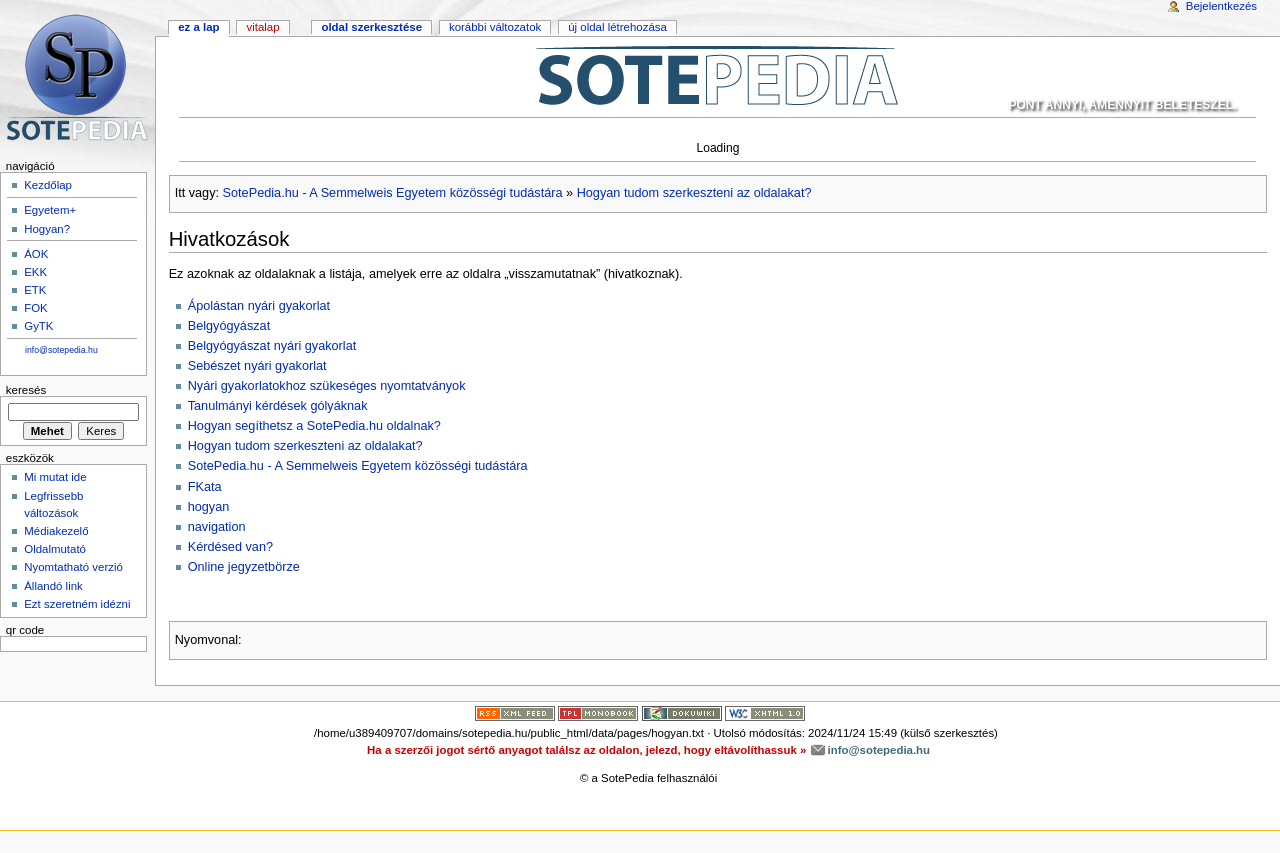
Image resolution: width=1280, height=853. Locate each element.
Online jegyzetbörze (244, 567)
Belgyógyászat (229, 326)
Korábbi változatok (495, 27)
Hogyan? (47, 229)
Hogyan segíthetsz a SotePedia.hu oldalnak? (314, 426)
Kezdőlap (48, 185)
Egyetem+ (50, 210)
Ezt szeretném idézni (77, 604)
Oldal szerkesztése (371, 27)
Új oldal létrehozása (617, 27)
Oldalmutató (55, 549)
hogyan (209, 507)
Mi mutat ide (55, 477)
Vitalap (262, 27)
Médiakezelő (56, 531)
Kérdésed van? (230, 547)
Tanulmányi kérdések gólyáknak (278, 406)
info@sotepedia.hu (61, 350)
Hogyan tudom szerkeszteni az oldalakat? (694, 193)
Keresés (26, 390)
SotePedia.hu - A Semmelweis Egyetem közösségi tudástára (393, 193)
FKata (205, 487)
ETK (35, 290)
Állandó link (53, 586)
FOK (36, 308)
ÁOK (36, 254)
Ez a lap (198, 27)
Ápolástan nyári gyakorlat (259, 306)
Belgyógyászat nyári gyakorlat (272, 346)
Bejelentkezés (1221, 6)
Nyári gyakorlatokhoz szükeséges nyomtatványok (327, 386)
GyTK (38, 326)
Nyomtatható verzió (73, 567)
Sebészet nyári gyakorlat (257, 366)
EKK (35, 272)
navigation (217, 527)
